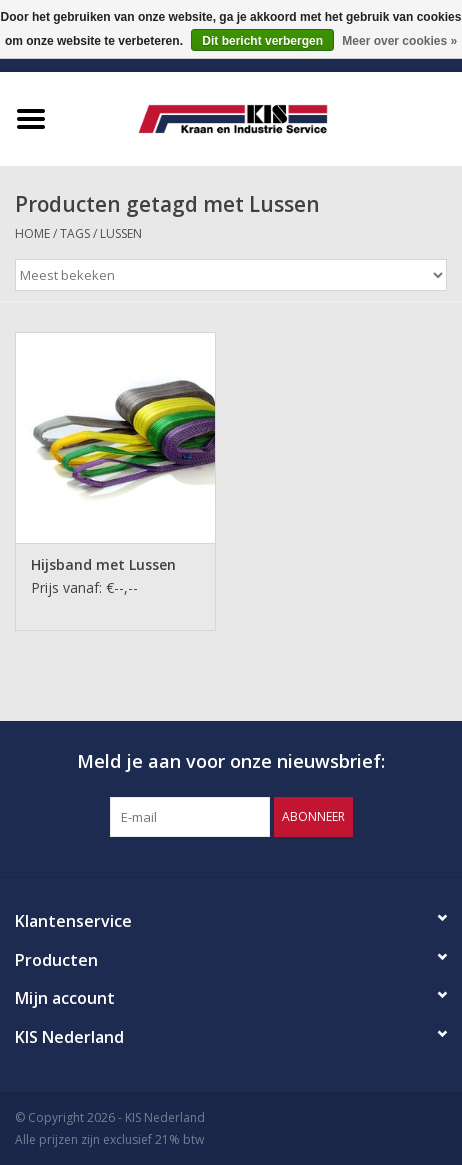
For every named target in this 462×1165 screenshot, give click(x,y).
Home (32, 233)
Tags (75, 233)
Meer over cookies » (399, 41)
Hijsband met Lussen (103, 564)
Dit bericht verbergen (262, 41)
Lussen (121, 233)
